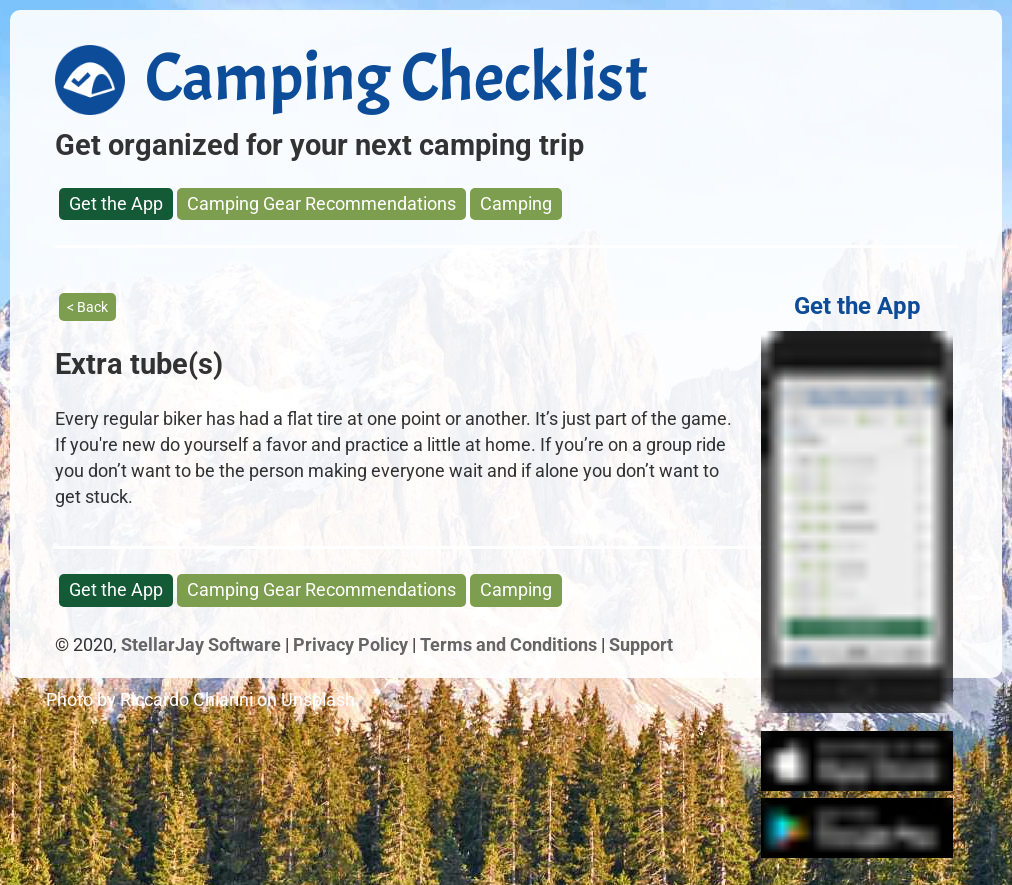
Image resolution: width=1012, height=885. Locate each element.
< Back (87, 307)
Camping (516, 203)
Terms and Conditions (508, 644)
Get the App (116, 203)
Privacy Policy (350, 644)
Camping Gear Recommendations (321, 203)
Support (641, 644)
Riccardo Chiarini (186, 699)
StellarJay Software (201, 644)
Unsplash (318, 699)
